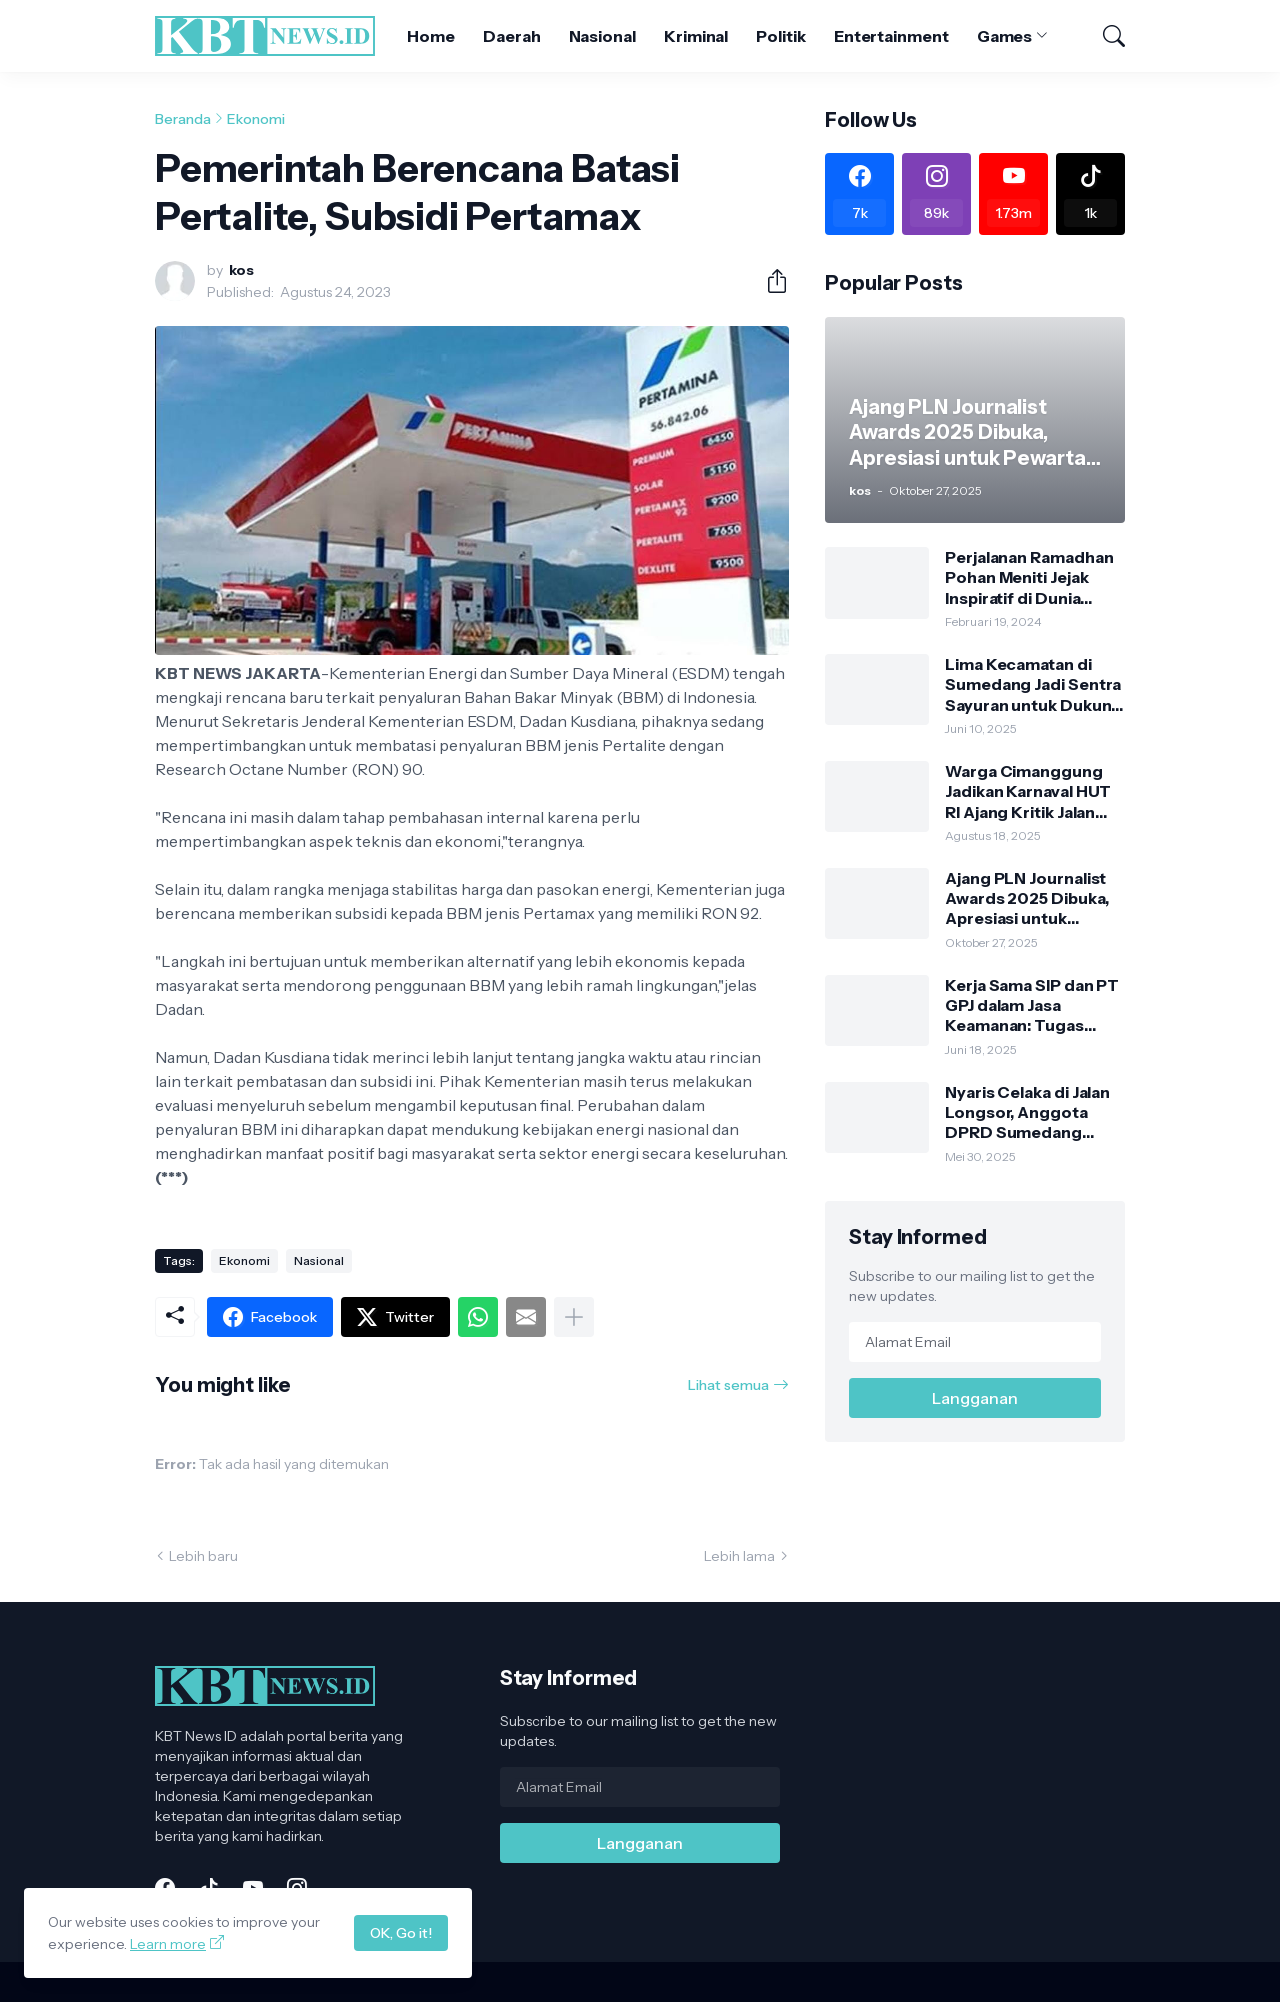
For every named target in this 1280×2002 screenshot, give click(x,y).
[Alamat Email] (975, 1342)
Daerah (512, 36)
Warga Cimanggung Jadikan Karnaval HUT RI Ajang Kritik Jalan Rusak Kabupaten (1028, 791)
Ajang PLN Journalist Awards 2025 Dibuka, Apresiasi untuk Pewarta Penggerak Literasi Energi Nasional (1026, 898)
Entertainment (891, 36)
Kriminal (696, 36)
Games (1005, 36)
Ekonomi (256, 119)
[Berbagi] (769, 281)
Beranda (183, 119)
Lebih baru (203, 1556)
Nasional (602, 36)
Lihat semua (728, 1385)
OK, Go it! (401, 1933)
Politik (780, 36)
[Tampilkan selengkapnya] (574, 1317)
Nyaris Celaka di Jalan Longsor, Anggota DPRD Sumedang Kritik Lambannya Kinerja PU (1027, 1112)
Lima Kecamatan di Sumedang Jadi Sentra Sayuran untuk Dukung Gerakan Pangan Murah (1033, 684)
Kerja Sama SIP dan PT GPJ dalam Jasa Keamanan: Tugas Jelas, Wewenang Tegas (1032, 1005)
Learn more (168, 1944)
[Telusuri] (1105, 36)
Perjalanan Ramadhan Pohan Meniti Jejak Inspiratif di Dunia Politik (1029, 577)
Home (431, 36)
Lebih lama (739, 1556)
